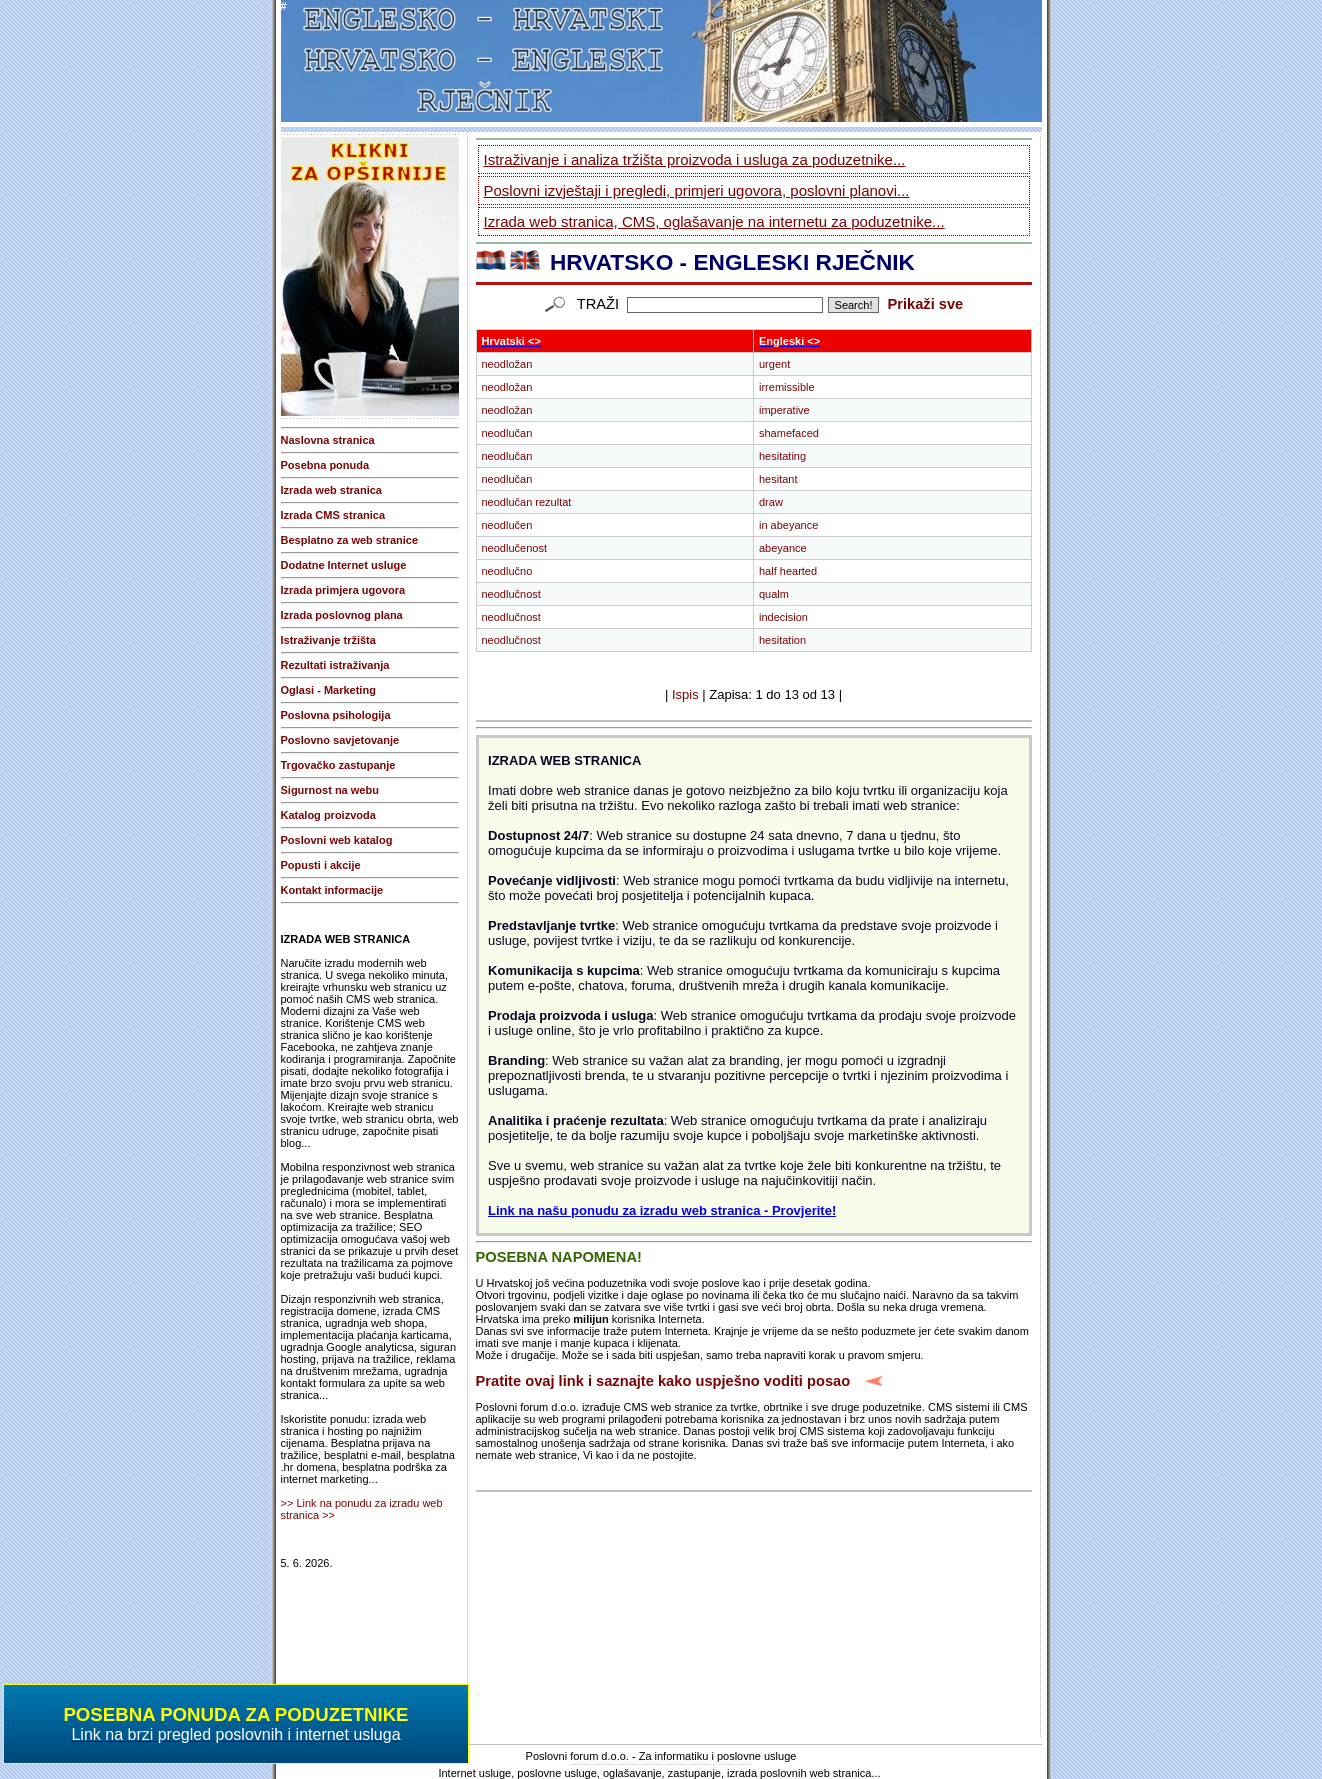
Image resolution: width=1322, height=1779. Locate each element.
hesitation (782, 640)
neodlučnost (511, 594)
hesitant (778, 479)
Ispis (685, 694)
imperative (784, 410)
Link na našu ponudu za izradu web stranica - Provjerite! (662, 1210)
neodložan (507, 364)
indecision (783, 617)
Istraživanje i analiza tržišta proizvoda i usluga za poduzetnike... (695, 159)
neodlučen (507, 525)
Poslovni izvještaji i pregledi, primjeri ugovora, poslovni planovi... (697, 190)
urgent (774, 364)
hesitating (782, 456)
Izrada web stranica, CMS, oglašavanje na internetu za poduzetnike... (714, 221)
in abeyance (788, 525)
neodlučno (507, 571)
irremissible (787, 387)
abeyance (783, 548)
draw (771, 502)
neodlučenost (514, 548)
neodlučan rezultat (527, 502)
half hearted (788, 571)
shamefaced (789, 433)
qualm (774, 594)
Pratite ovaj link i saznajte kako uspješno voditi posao (663, 1381)
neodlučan (507, 433)
